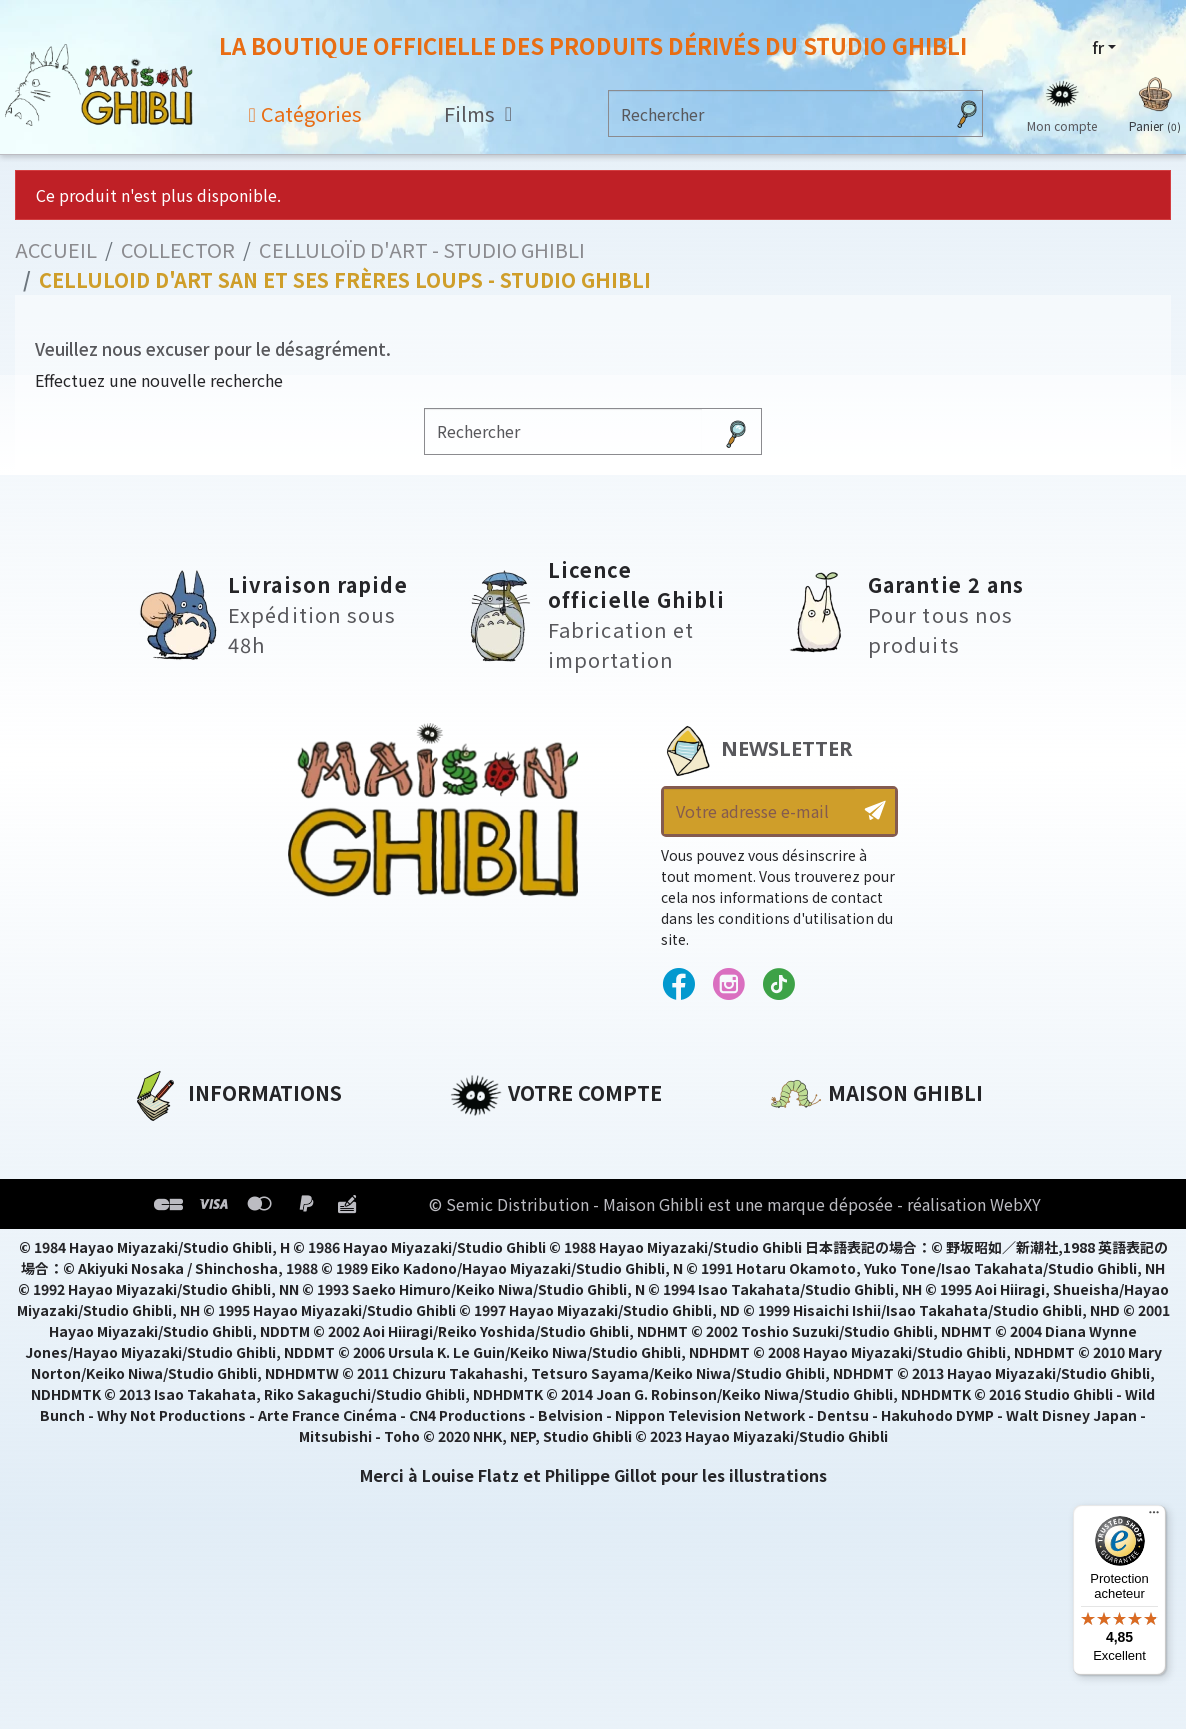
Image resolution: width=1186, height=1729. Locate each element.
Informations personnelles (564, 1140)
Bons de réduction (529, 1242)
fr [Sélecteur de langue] (1098, 47)
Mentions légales (202, 1174)
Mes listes (490, 1276)
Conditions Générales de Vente (262, 1242)
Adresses (487, 1208)
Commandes (503, 1174)
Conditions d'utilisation (234, 1208)
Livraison (168, 1276)
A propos (167, 1140)
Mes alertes (498, 1310)
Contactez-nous (839, 1327)
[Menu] (1154, 1517)
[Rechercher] (776, 113)
